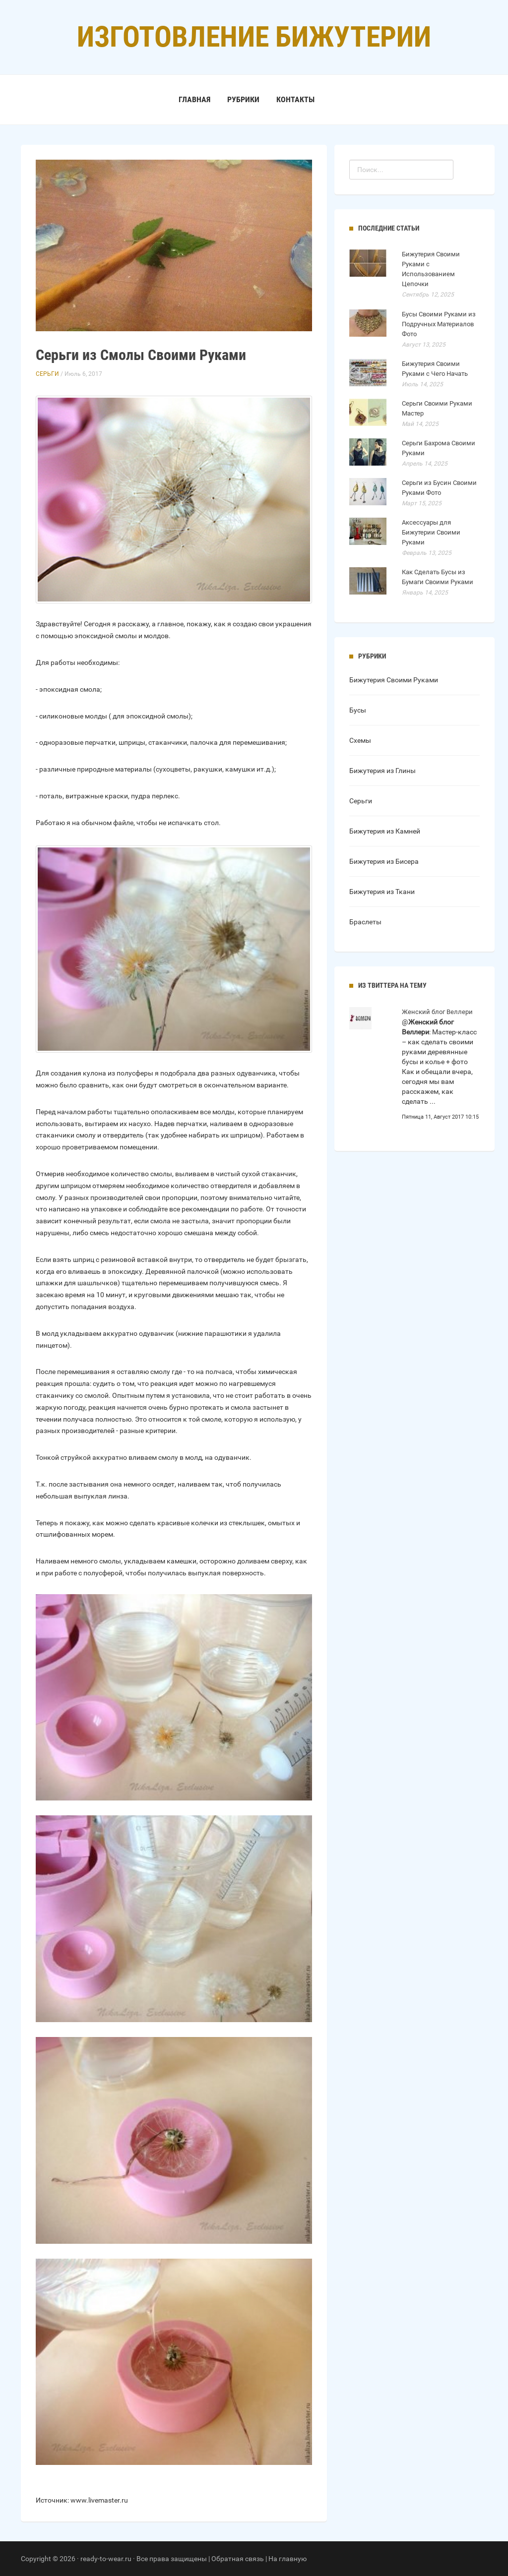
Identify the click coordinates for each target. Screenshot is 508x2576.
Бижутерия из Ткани (382, 892)
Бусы (357, 710)
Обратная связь (237, 2559)
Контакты (295, 99)
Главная (194, 99)
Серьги (47, 373)
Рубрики (243, 99)
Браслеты (365, 922)
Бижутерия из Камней (384, 831)
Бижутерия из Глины (382, 771)
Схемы (360, 740)
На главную (287, 2559)
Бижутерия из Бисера (384, 861)
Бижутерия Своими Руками (393, 680)
